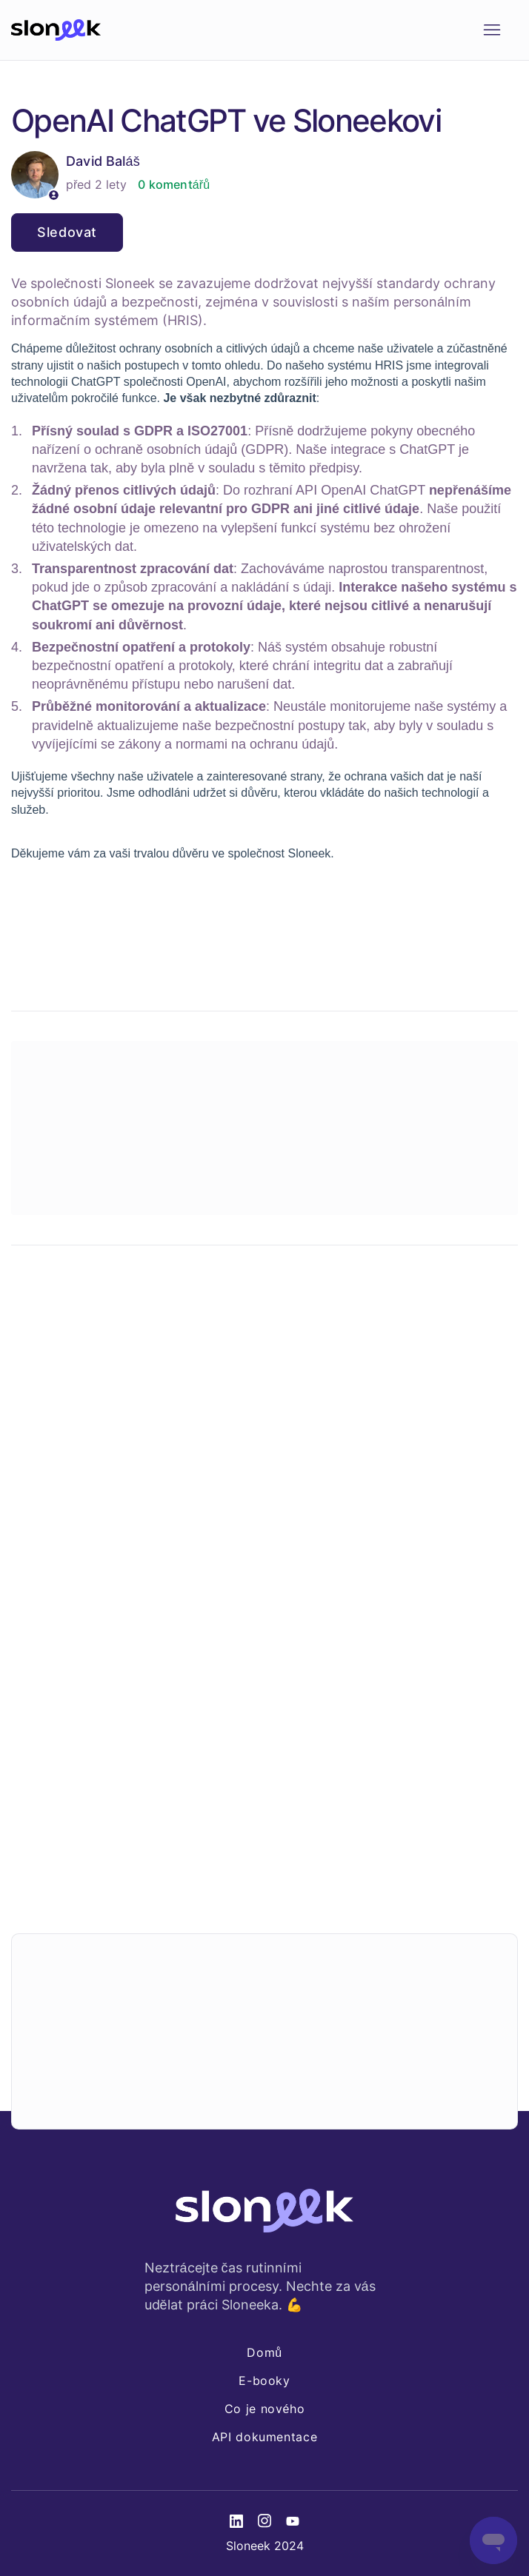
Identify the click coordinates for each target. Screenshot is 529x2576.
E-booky (264, 2380)
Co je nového (264, 2408)
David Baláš (103, 161)
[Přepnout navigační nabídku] (491, 30)
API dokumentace (264, 2436)
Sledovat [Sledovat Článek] (67, 232)
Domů (264, 2352)
